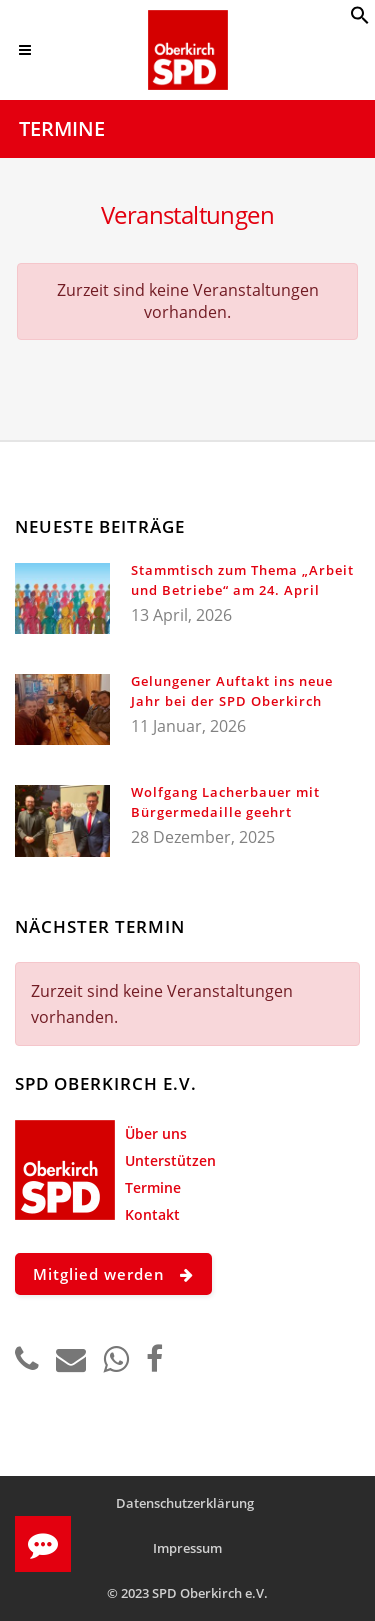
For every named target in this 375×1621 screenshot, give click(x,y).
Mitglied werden (113, 1274)
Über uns (156, 1133)
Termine (153, 1187)
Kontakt (152, 1214)
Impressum (187, 1548)
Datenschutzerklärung (185, 1503)
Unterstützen (170, 1160)
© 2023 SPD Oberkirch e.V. (187, 1593)
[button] (360, 19)
